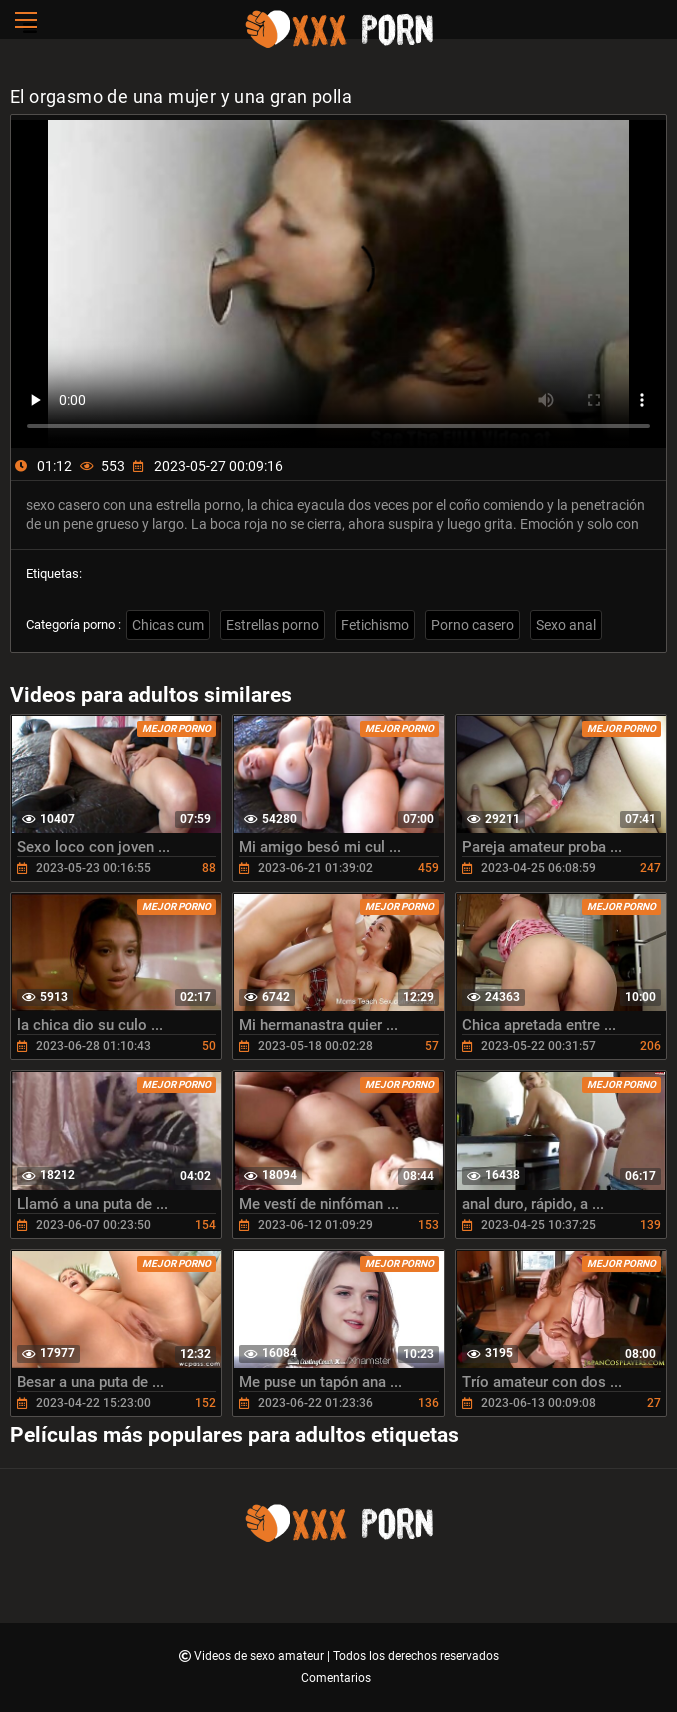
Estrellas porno (272, 625)
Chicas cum (168, 625)
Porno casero (472, 625)
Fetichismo (375, 625)
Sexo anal (566, 625)
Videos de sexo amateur (260, 1656)
